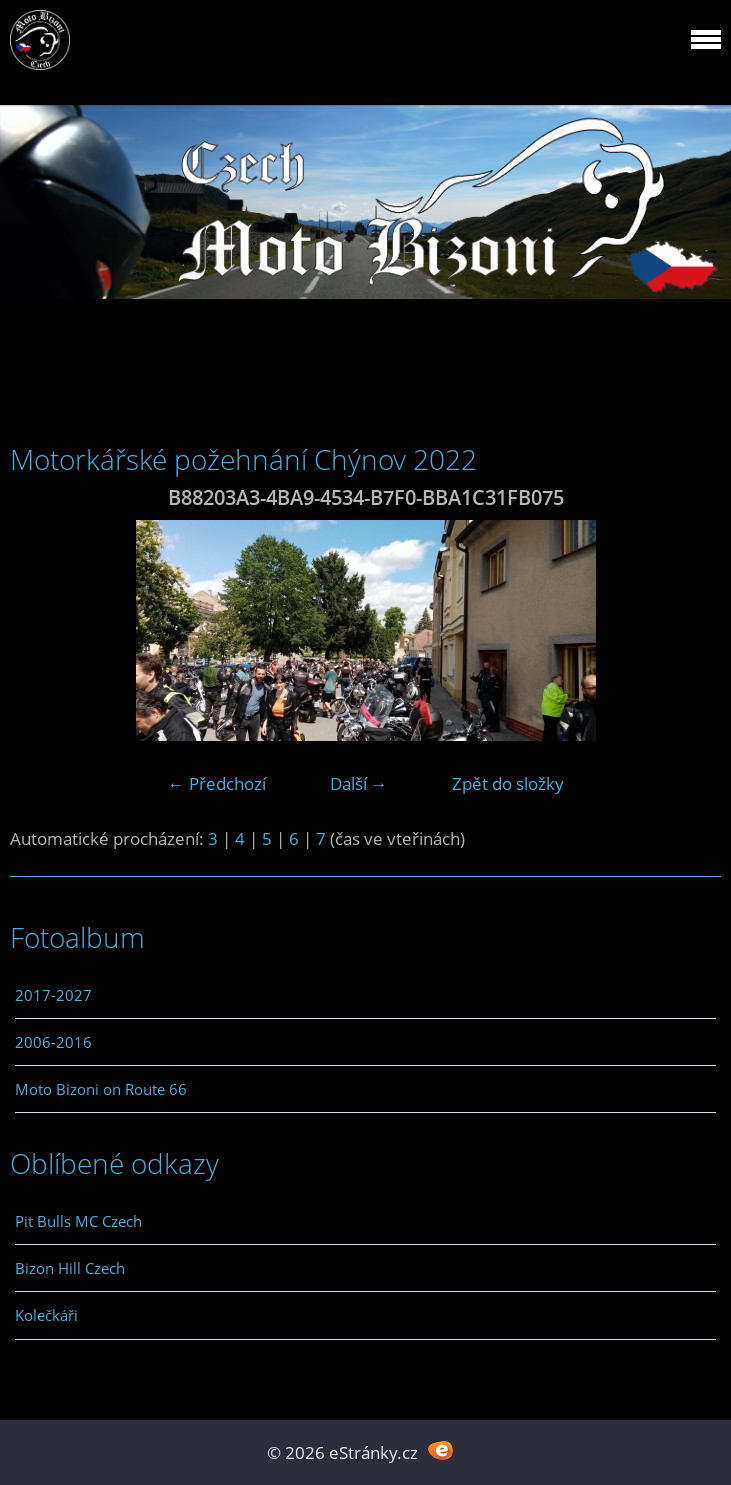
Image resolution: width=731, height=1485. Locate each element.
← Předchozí (217, 783)
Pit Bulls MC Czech (78, 1221)
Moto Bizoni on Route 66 (101, 1089)
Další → (359, 783)
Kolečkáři (46, 1315)
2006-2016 (53, 1042)
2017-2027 (53, 995)
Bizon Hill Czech (70, 1268)
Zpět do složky (508, 783)
